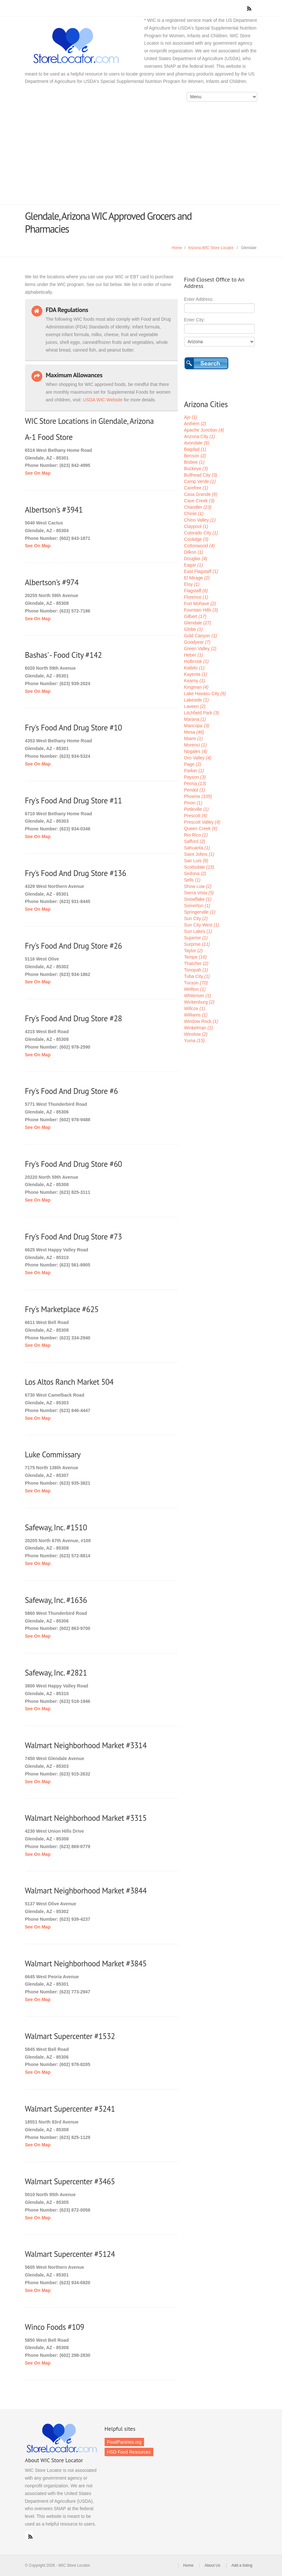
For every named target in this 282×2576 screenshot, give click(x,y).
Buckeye (196, 468)
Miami (193, 738)
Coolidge (196, 539)
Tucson (196, 982)
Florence (196, 597)
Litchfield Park (201, 712)
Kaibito (194, 667)
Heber (193, 654)
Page (192, 764)
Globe (193, 629)
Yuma (194, 1040)
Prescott (195, 815)
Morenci (195, 744)
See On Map (38, 473)
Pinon (193, 802)
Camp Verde (200, 481)
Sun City (196, 918)
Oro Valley (197, 757)
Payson (195, 777)
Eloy (192, 584)
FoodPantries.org (124, 2442)
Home (177, 248)
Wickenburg (199, 1002)
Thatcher (196, 963)
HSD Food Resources (129, 2452)
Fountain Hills (201, 610)
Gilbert (195, 616)
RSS (29, 2535)
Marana (195, 719)
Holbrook (196, 661)
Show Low (198, 886)
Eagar (193, 565)
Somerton (197, 905)
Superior (196, 937)
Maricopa (196, 725)
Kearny (194, 680)
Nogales (195, 751)
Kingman (196, 687)
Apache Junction (204, 430)
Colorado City (201, 532)
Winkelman (198, 1027)
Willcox (194, 1008)
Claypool (196, 526)
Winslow (196, 1034)
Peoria (195, 783)
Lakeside (196, 699)
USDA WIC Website (102, 399)
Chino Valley (200, 520)
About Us (212, 2565)
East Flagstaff (201, 571)
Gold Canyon (200, 635)
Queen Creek (201, 828)
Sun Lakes (198, 931)
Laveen (195, 706)
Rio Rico (196, 834)
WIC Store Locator (87, 45)
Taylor (193, 950)
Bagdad (195, 449)
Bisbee (194, 462)
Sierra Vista (199, 892)
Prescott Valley (202, 822)
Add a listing (241, 2565)
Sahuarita (197, 847)
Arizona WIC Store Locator (211, 248)
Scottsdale (199, 867)
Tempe (195, 957)
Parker (194, 770)
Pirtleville (196, 809)
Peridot (194, 789)
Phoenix (198, 796)
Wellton (195, 989)
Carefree (196, 487)
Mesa (194, 732)
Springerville (200, 912)
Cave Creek (199, 500)
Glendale (197, 622)
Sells (192, 879)
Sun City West (201, 924)
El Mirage (197, 577)
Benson (195, 455)
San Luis (196, 860)
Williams (196, 1014)
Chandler (198, 507)
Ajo (190, 417)
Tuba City (197, 976)
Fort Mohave (200, 603)
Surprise (197, 944)
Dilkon (193, 552)
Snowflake (198, 899)
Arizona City (199, 436)
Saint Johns (199, 854)
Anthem (195, 423)
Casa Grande (201, 494)
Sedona (195, 873)
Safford (194, 841)
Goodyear (197, 642)
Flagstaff (196, 590)
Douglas (195, 558)
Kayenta (195, 674)
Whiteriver (197, 995)
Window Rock (201, 1021)
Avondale (196, 442)
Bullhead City (201, 475)
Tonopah (196, 969)
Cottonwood (199, 545)
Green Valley (200, 648)
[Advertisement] (141, 156)
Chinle (194, 513)
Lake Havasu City (205, 693)
